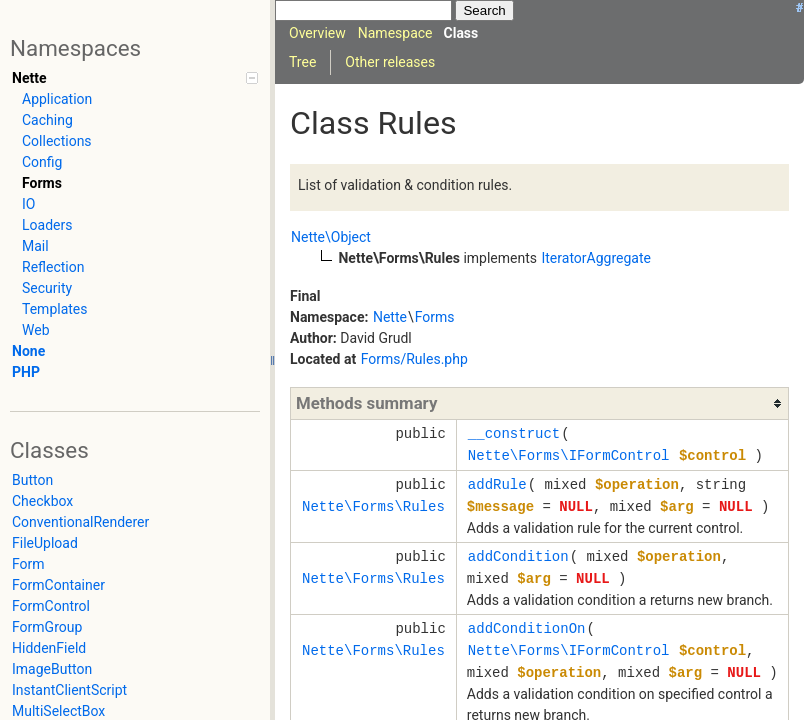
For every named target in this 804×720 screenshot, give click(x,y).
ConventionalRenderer (80, 522)
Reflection (53, 267)
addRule (497, 484)
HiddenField (49, 648)
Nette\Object (331, 237)
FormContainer (58, 585)
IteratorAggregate (595, 258)
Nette (29, 78)
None (28, 351)
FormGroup (47, 627)
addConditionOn (527, 628)
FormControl (51, 606)
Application (57, 99)
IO (28, 204)
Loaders (47, 225)
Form (28, 564)
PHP (26, 372)
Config (42, 162)
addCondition (518, 556)
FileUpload (45, 543)
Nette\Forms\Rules (373, 506)
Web (36, 330)
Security (47, 288)
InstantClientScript (69, 690)
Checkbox (42, 501)
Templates (55, 309)
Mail (35, 246)
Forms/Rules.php (414, 359)
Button (32, 480)
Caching (47, 120)
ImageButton (52, 669)
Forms (42, 183)
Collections (57, 141)
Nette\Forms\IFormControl (569, 455)
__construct (514, 433)
